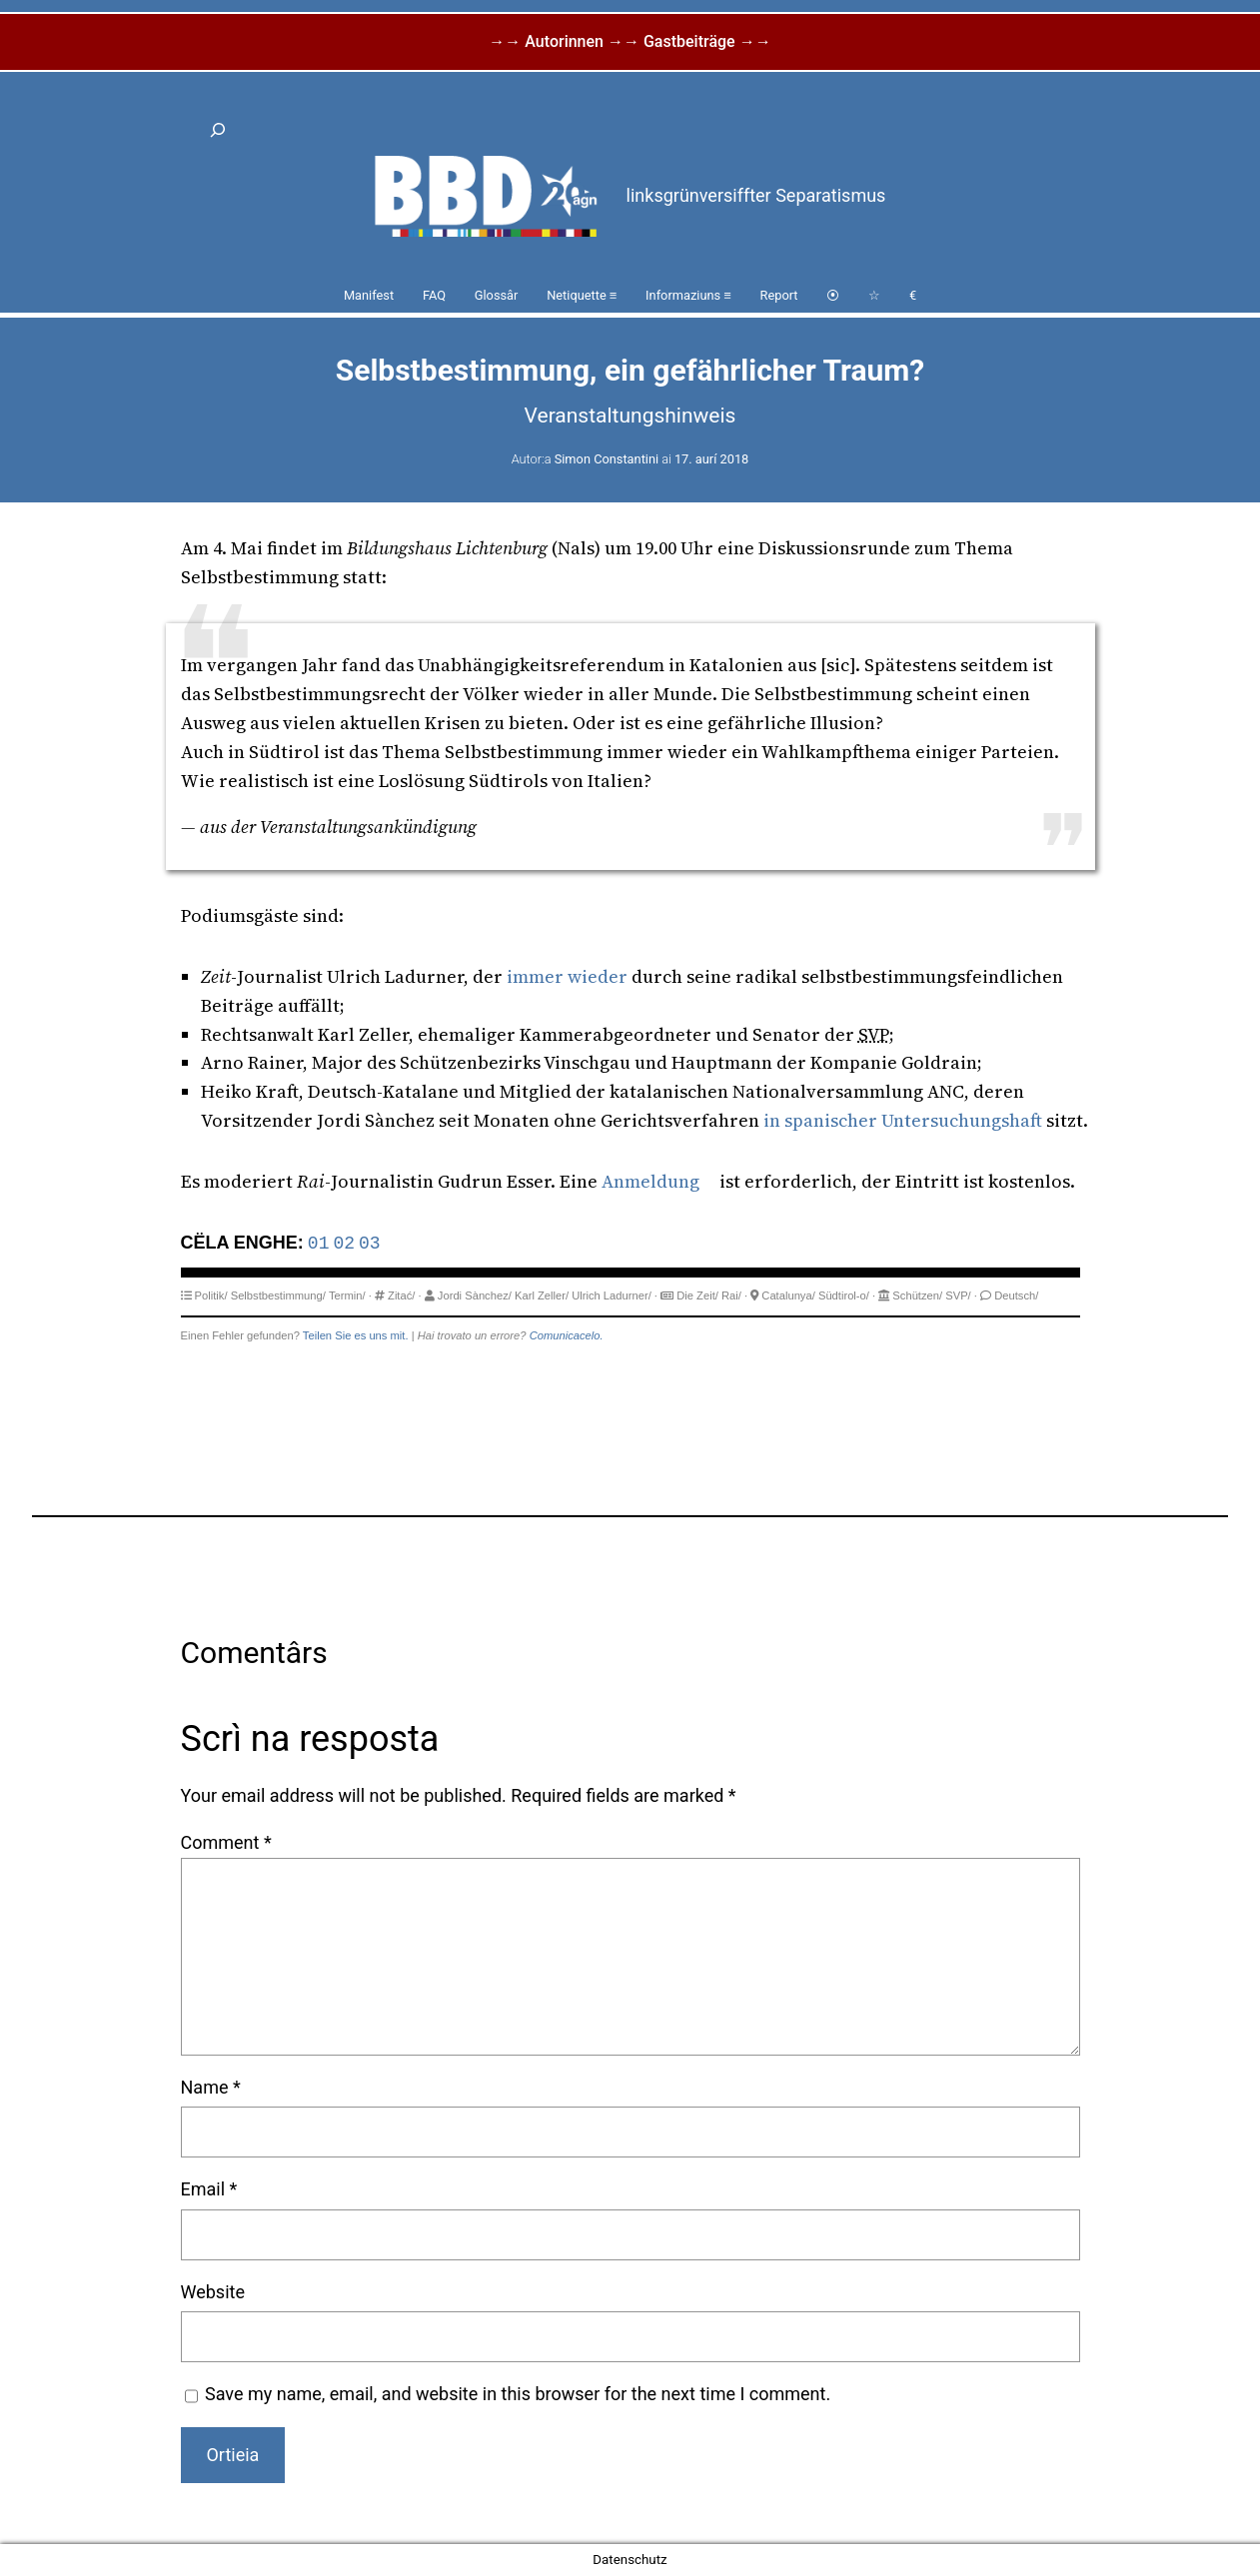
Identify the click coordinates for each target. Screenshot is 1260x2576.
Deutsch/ (1016, 1295)
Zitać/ (401, 1295)
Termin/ (347, 1295)
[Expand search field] (219, 130)
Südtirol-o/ (843, 1295)
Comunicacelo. (567, 1335)
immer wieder (567, 976)
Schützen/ (917, 1295)
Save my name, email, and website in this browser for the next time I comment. (517, 2393)
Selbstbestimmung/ (278, 1295)
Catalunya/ (788, 1295)
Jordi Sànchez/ (475, 1295)
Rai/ (731, 1295)
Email (209, 2188)
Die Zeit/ (697, 1295)
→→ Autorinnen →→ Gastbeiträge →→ (629, 41)
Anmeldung (650, 1181)
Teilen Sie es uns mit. (356, 1335)
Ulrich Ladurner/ (611, 1295)
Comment (226, 1842)
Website (213, 2291)
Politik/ (211, 1295)
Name (211, 2087)
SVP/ (958, 1295)
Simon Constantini (606, 458)
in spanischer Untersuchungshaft (902, 1120)
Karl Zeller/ (542, 1295)
